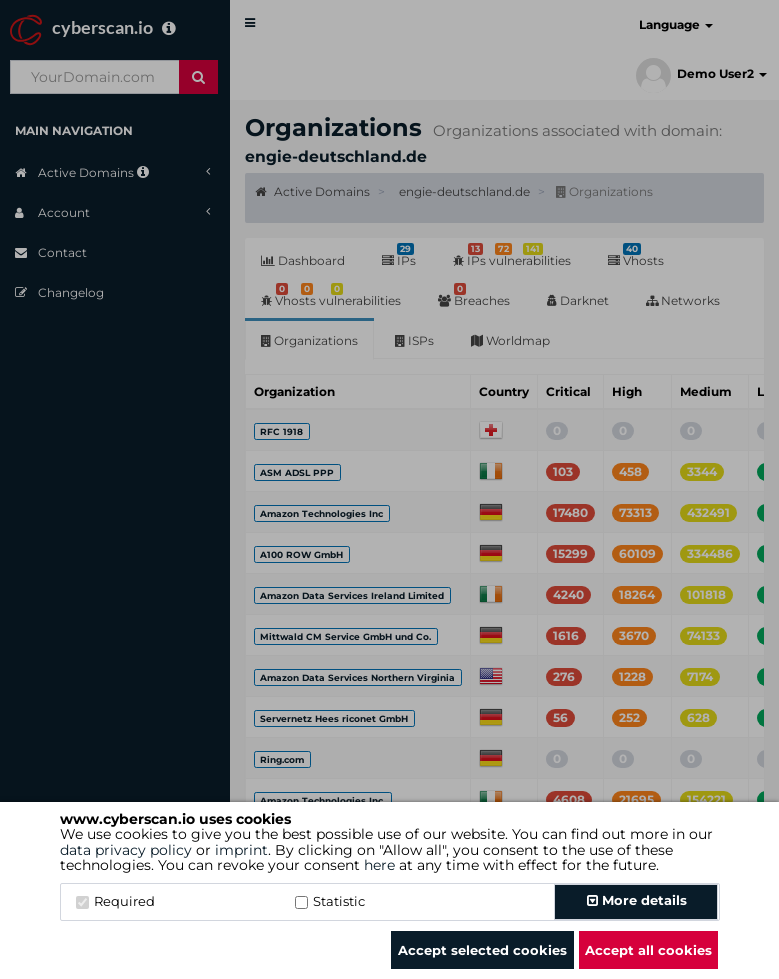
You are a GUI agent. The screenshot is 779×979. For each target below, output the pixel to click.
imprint (241, 850)
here (379, 865)
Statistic (330, 901)
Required (115, 901)
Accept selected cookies (482, 950)
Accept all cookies (648, 950)
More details (637, 900)
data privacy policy (126, 850)
